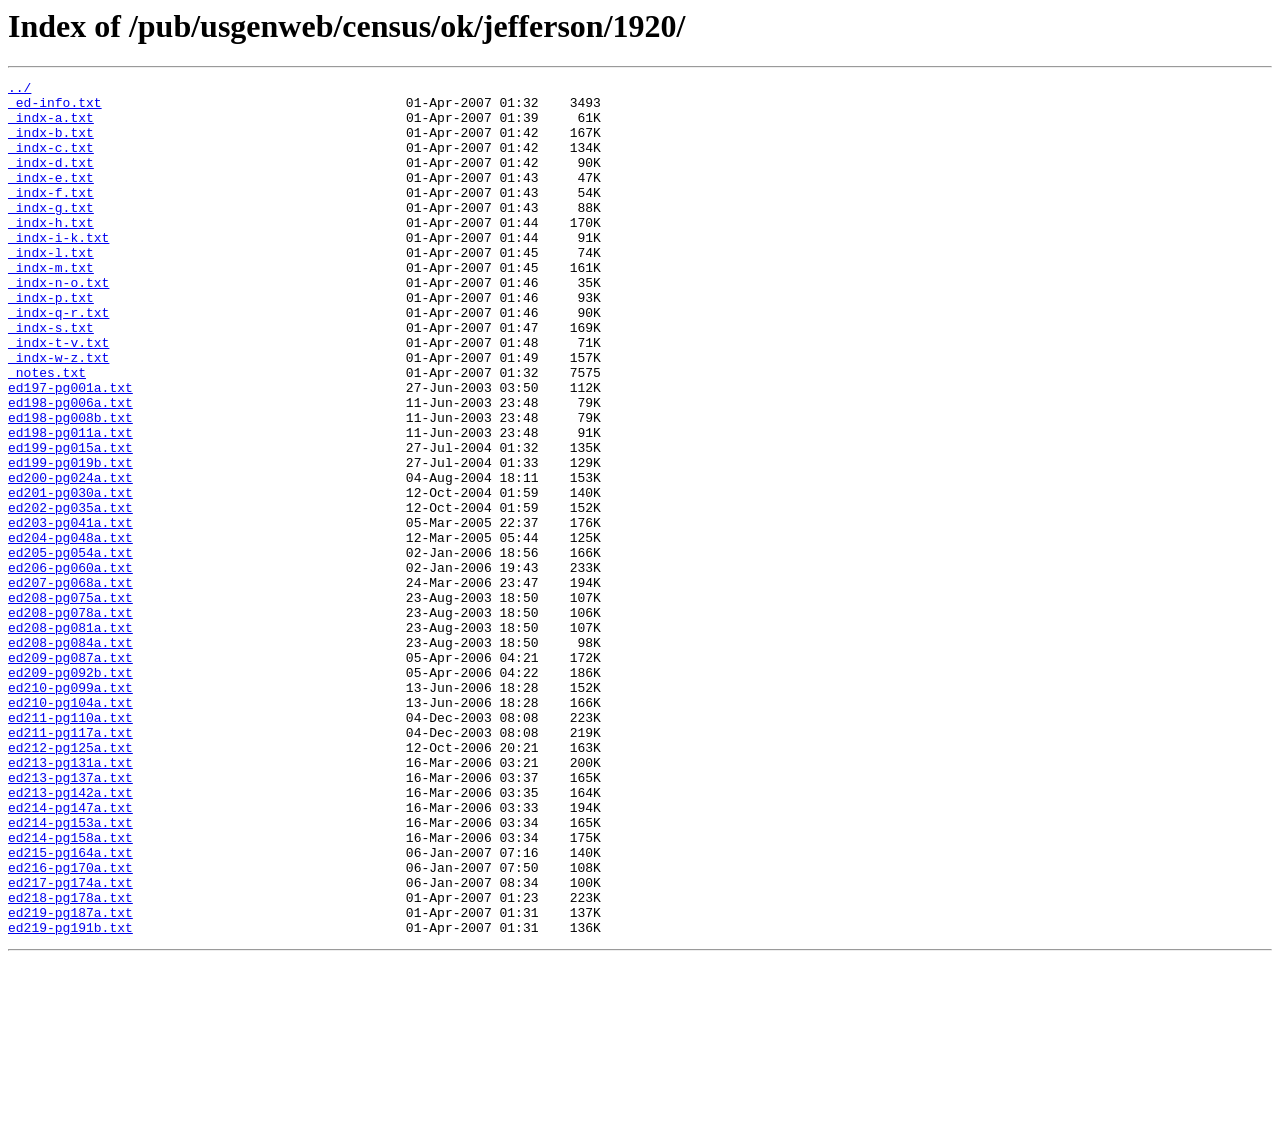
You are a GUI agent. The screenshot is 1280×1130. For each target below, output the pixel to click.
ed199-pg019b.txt (70, 540)
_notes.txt (47, 432)
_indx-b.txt (51, 144)
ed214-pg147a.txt (70, 954)
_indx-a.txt (51, 126)
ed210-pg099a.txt (70, 810)
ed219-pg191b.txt (70, 1098)
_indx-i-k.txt (58, 270)
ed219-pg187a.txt (70, 1080)
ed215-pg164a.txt (70, 1008)
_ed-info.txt (55, 108)
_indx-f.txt (51, 216)
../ (19, 90)
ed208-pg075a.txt (70, 702)
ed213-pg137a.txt (70, 918)
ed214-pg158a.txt (70, 990)
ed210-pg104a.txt (70, 828)
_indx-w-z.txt (58, 414)
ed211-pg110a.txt (70, 846)
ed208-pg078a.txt (70, 720)
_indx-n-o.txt (58, 324)
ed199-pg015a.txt (70, 522)
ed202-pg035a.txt (70, 594)
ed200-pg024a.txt (70, 558)
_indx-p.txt (51, 342)
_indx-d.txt (51, 180)
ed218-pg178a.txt (70, 1062)
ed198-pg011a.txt (70, 504)
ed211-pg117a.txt (70, 864)
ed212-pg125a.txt (70, 882)
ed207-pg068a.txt (70, 684)
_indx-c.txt (51, 162)
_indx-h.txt (51, 252)
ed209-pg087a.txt (70, 774)
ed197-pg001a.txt (70, 450)
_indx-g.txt (51, 234)
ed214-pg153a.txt (70, 972)
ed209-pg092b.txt (70, 792)
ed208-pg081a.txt (70, 738)
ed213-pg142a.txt (70, 936)
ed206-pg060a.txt (70, 666)
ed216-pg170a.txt (70, 1026)
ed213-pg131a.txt (70, 900)
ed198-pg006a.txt (70, 468)
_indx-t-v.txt (58, 396)
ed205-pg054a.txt (70, 648)
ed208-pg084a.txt (70, 756)
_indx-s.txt (51, 378)
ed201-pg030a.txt (70, 576)
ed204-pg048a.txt (70, 630)
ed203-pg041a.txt (70, 612)
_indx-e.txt (51, 198)
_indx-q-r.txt (58, 360)
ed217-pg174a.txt (70, 1044)
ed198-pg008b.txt (70, 486)
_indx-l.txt (51, 288)
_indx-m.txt (51, 306)
